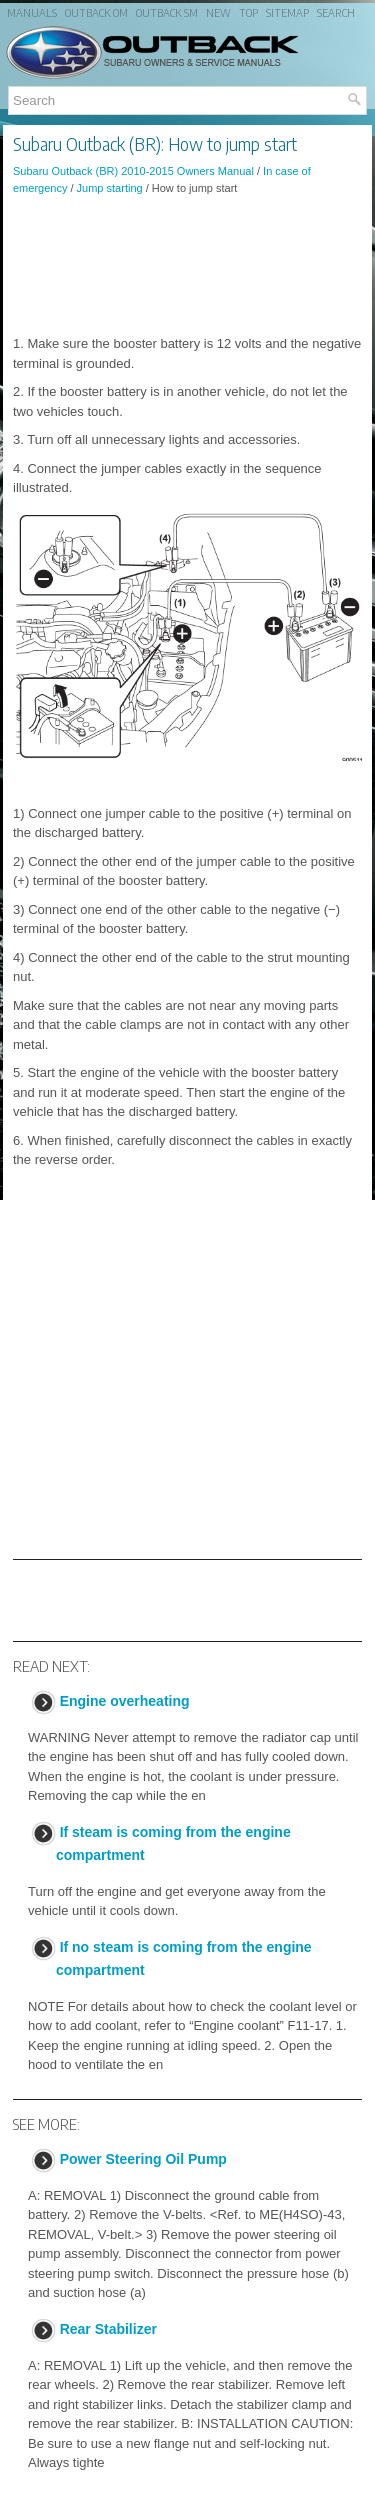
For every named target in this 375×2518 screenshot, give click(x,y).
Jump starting (110, 188)
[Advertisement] (187, 265)
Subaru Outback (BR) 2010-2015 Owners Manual (133, 171)
